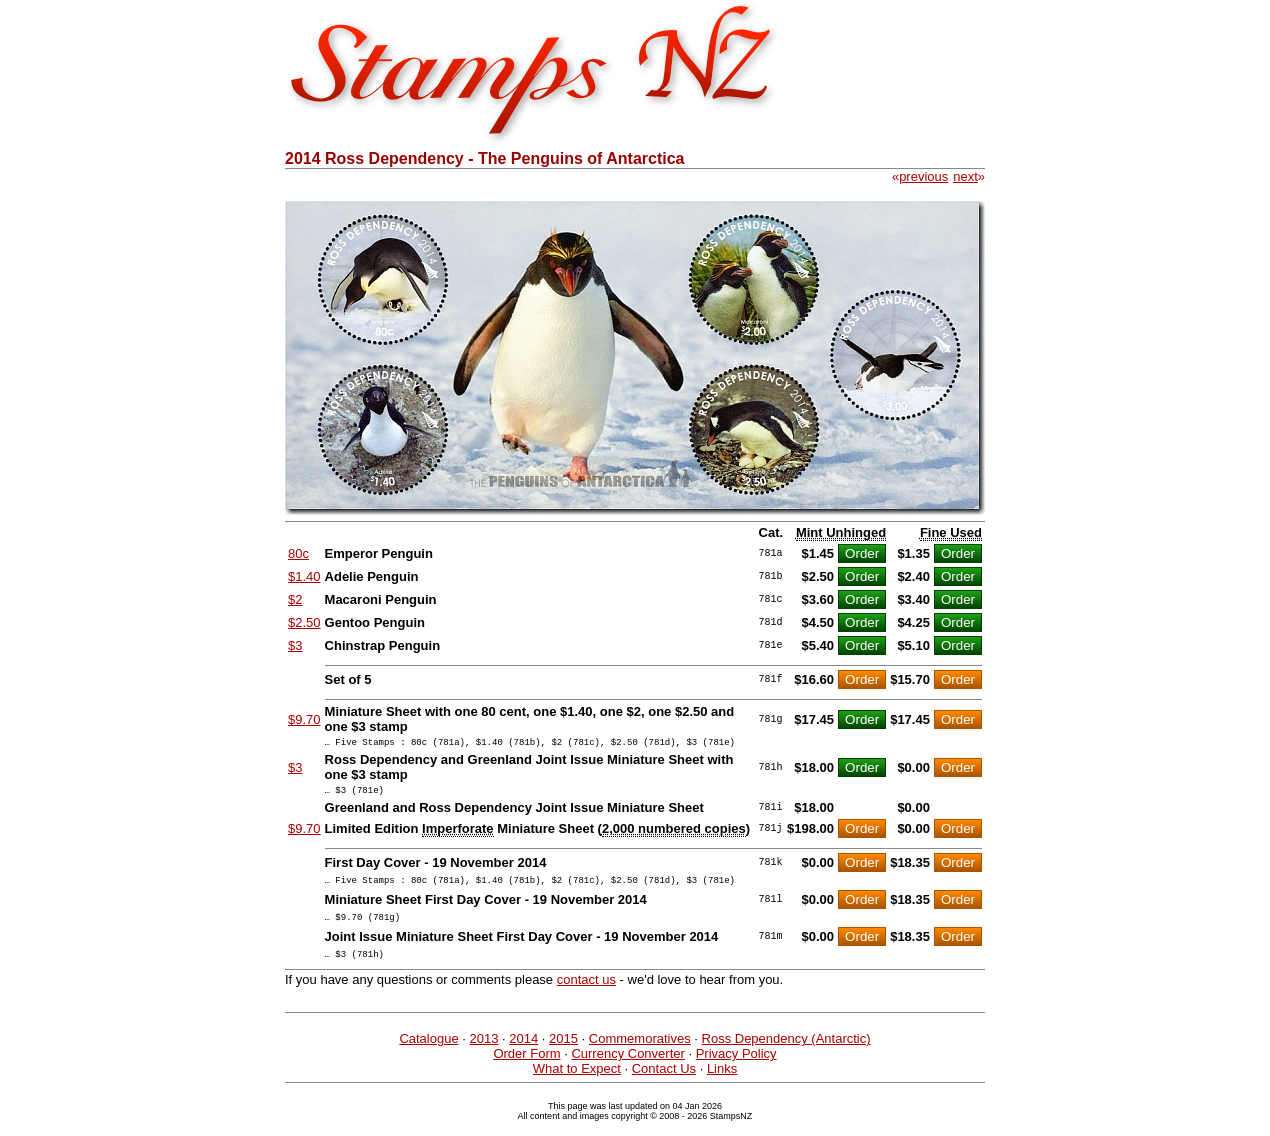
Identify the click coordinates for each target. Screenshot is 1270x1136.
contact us (586, 994)
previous (923, 176)
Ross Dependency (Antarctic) (786, 1053)
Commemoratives (640, 1053)
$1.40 (304, 576)
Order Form (526, 1068)
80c (298, 553)
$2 (295, 599)
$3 (295, 645)
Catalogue (428, 1053)
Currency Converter (627, 1068)
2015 (563, 1053)
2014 (523, 1053)
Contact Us (664, 1083)
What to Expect (577, 1083)
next (965, 176)
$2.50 (304, 622)
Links (722, 1083)
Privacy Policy (736, 1068)
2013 (484, 1053)
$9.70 (304, 719)
